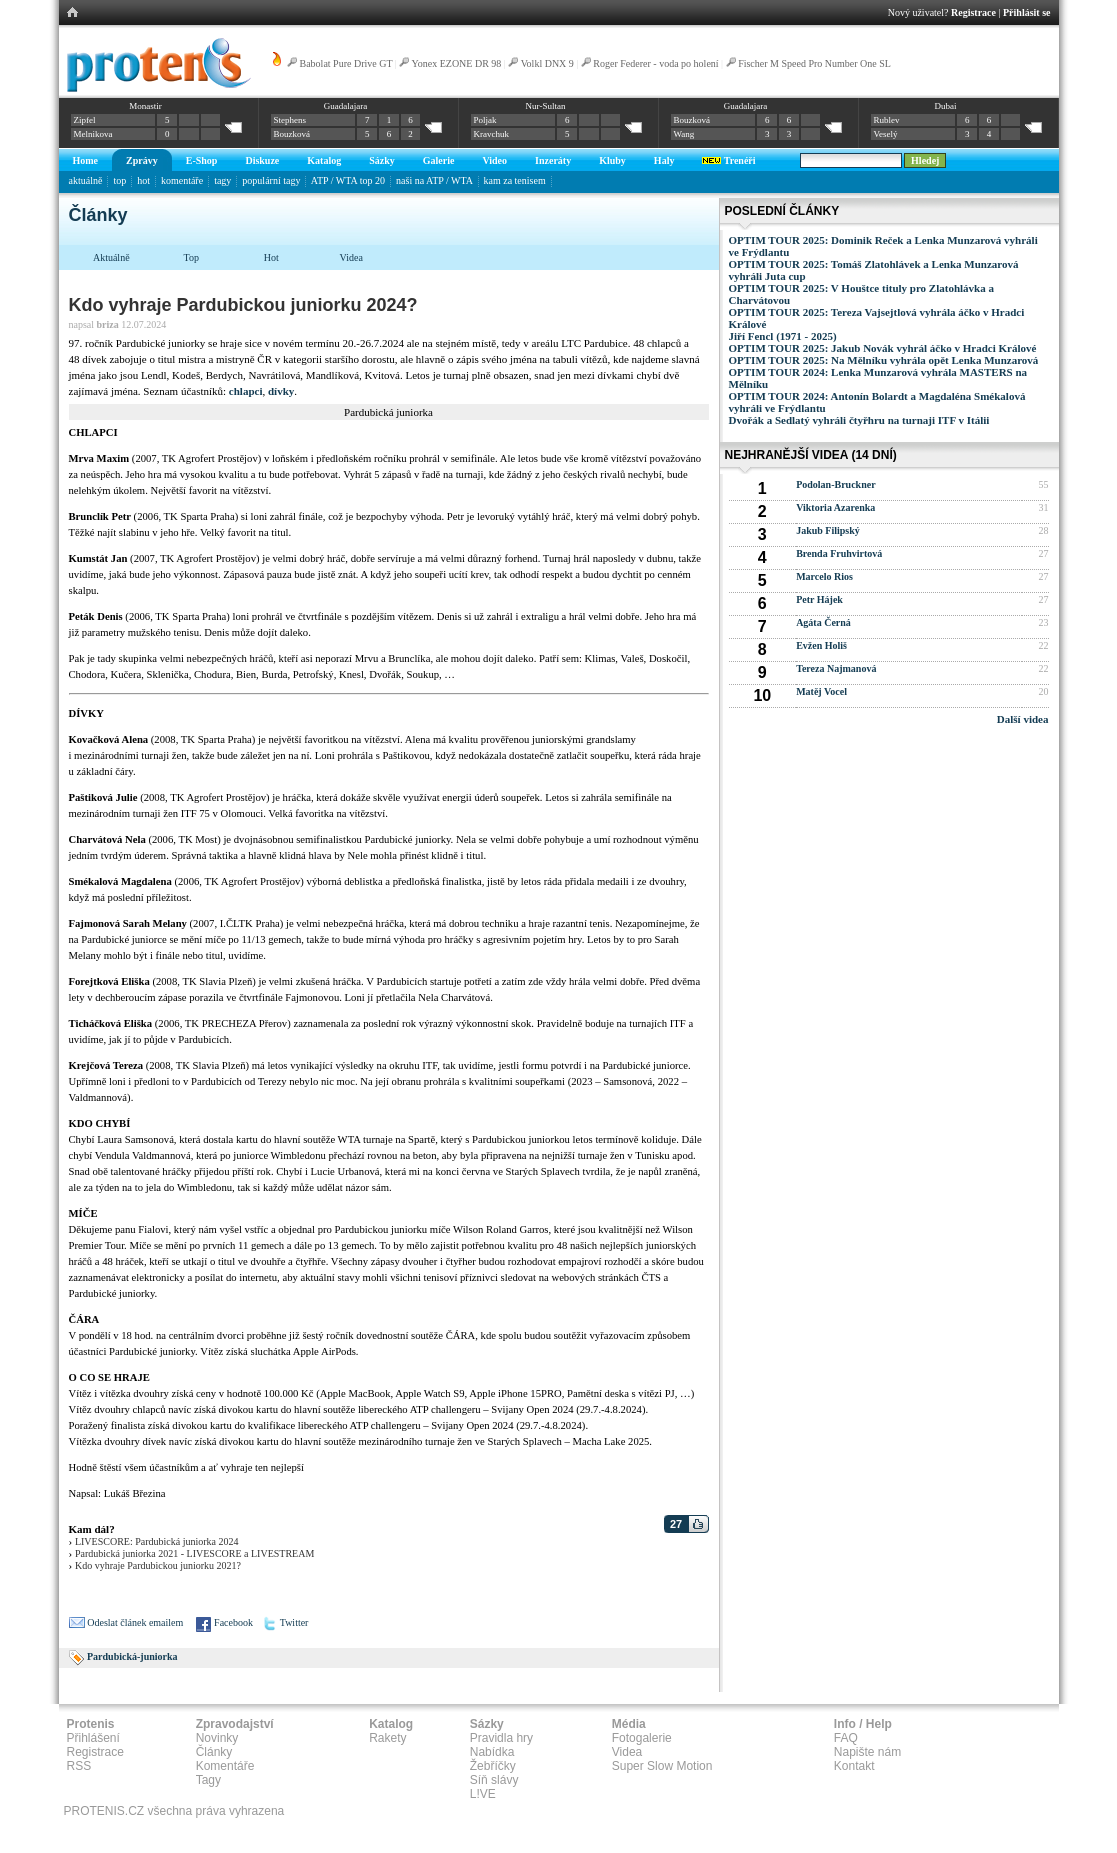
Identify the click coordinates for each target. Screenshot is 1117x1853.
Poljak (485, 120)
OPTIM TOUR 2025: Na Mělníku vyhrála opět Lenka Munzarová (884, 360)
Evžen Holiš (821, 645)
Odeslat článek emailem (135, 1622)
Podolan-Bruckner (835, 484)
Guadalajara (345, 106)
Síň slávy (494, 1780)
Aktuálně (111, 257)
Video (494, 160)
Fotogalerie (642, 1738)
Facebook (233, 1622)
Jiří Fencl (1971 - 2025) (783, 336)
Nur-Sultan (546, 106)
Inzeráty (553, 160)
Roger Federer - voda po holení (655, 63)
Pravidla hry (501, 1738)
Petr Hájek (819, 599)
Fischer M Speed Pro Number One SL (814, 63)
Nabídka (492, 1752)
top (119, 180)
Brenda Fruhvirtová (839, 553)
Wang (684, 134)
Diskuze (262, 160)
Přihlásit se (1027, 12)
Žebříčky (493, 1766)
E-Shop (202, 160)
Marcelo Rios (824, 576)
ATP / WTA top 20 (348, 180)
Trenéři (728, 160)
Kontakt (854, 1766)
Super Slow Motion (662, 1766)
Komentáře (225, 1766)
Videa (351, 257)
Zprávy (142, 160)
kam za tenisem (515, 180)
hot (143, 180)
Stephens (290, 120)
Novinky (217, 1738)
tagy (222, 180)
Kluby (612, 160)
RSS (79, 1766)
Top (191, 257)
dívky (281, 391)
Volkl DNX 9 (547, 63)
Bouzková (292, 134)
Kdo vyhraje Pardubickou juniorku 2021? (158, 1565)
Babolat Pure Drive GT (346, 63)
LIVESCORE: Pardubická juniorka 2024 (157, 1541)
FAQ (846, 1738)
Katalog (324, 160)
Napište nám (867, 1752)
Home (86, 160)
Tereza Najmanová (836, 668)
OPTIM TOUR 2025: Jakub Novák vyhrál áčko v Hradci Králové (883, 348)
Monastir (145, 106)
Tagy (208, 1780)
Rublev (887, 120)
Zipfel (85, 120)
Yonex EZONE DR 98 (457, 63)
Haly (664, 160)
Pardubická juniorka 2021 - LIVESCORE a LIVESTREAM (194, 1553)
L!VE (483, 1794)
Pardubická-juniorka (132, 1656)
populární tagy (271, 180)
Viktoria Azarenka (835, 507)
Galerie (439, 160)
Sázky (382, 160)
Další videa (1023, 719)
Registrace (973, 12)
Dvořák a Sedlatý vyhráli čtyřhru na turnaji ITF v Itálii (859, 420)
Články (214, 1752)
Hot (271, 257)
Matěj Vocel (821, 691)
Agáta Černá (823, 622)
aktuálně (86, 180)
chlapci (246, 391)
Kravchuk (492, 134)
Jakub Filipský (828, 530)
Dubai (945, 106)
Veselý (886, 134)
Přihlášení (93, 1738)
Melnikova (93, 134)
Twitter (294, 1622)
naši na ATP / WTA (434, 180)
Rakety (387, 1738)
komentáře (182, 180)
